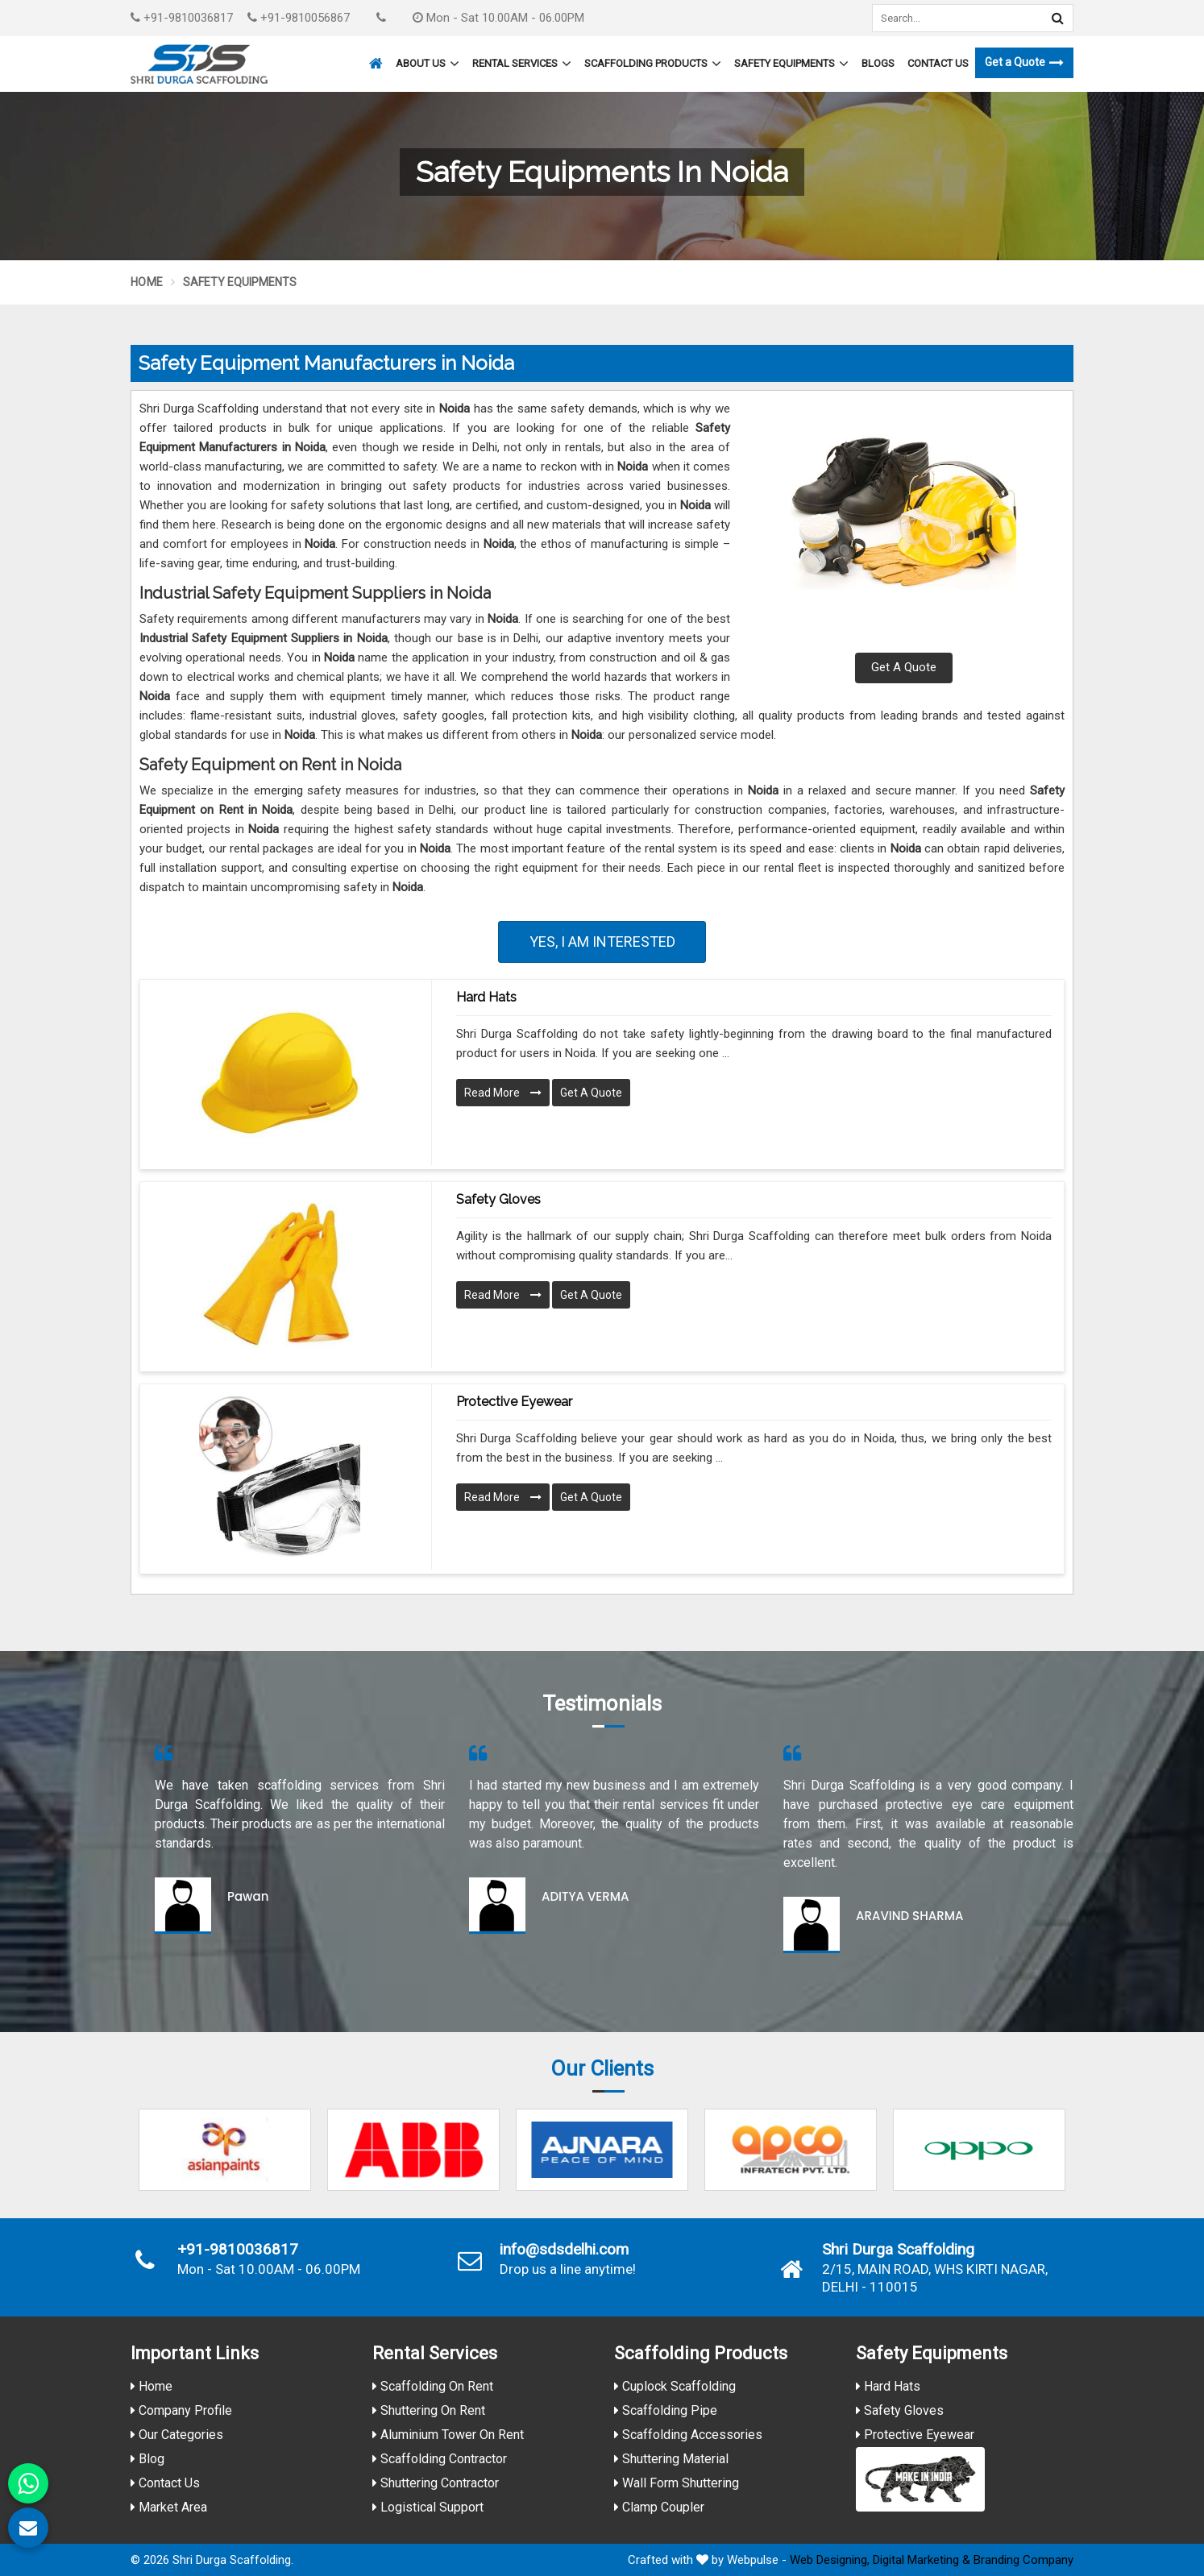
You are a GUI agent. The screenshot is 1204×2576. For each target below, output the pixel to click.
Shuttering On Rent (428, 2410)
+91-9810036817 (182, 17)
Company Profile (181, 2410)
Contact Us (938, 63)
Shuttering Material (671, 2458)
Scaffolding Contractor (439, 2458)
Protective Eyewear (514, 1401)
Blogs (878, 63)
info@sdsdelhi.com (564, 2250)
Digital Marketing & (921, 2560)
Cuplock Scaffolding (675, 2386)
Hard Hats (486, 997)
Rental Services (521, 63)
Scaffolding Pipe (665, 2410)
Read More (503, 1092)
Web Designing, (830, 2560)
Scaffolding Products (652, 63)
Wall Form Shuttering (676, 2483)
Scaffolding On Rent (432, 2386)
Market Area (169, 2507)
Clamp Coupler (659, 2507)
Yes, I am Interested (602, 941)
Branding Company (1023, 2560)
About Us (427, 63)
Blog (147, 2458)
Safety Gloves (498, 1199)
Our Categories (177, 2434)
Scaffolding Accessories (688, 2434)
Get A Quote (903, 667)
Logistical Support (428, 2507)
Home (147, 282)
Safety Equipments (791, 63)
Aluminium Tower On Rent (448, 2434)
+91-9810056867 (298, 17)
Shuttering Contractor (435, 2483)
